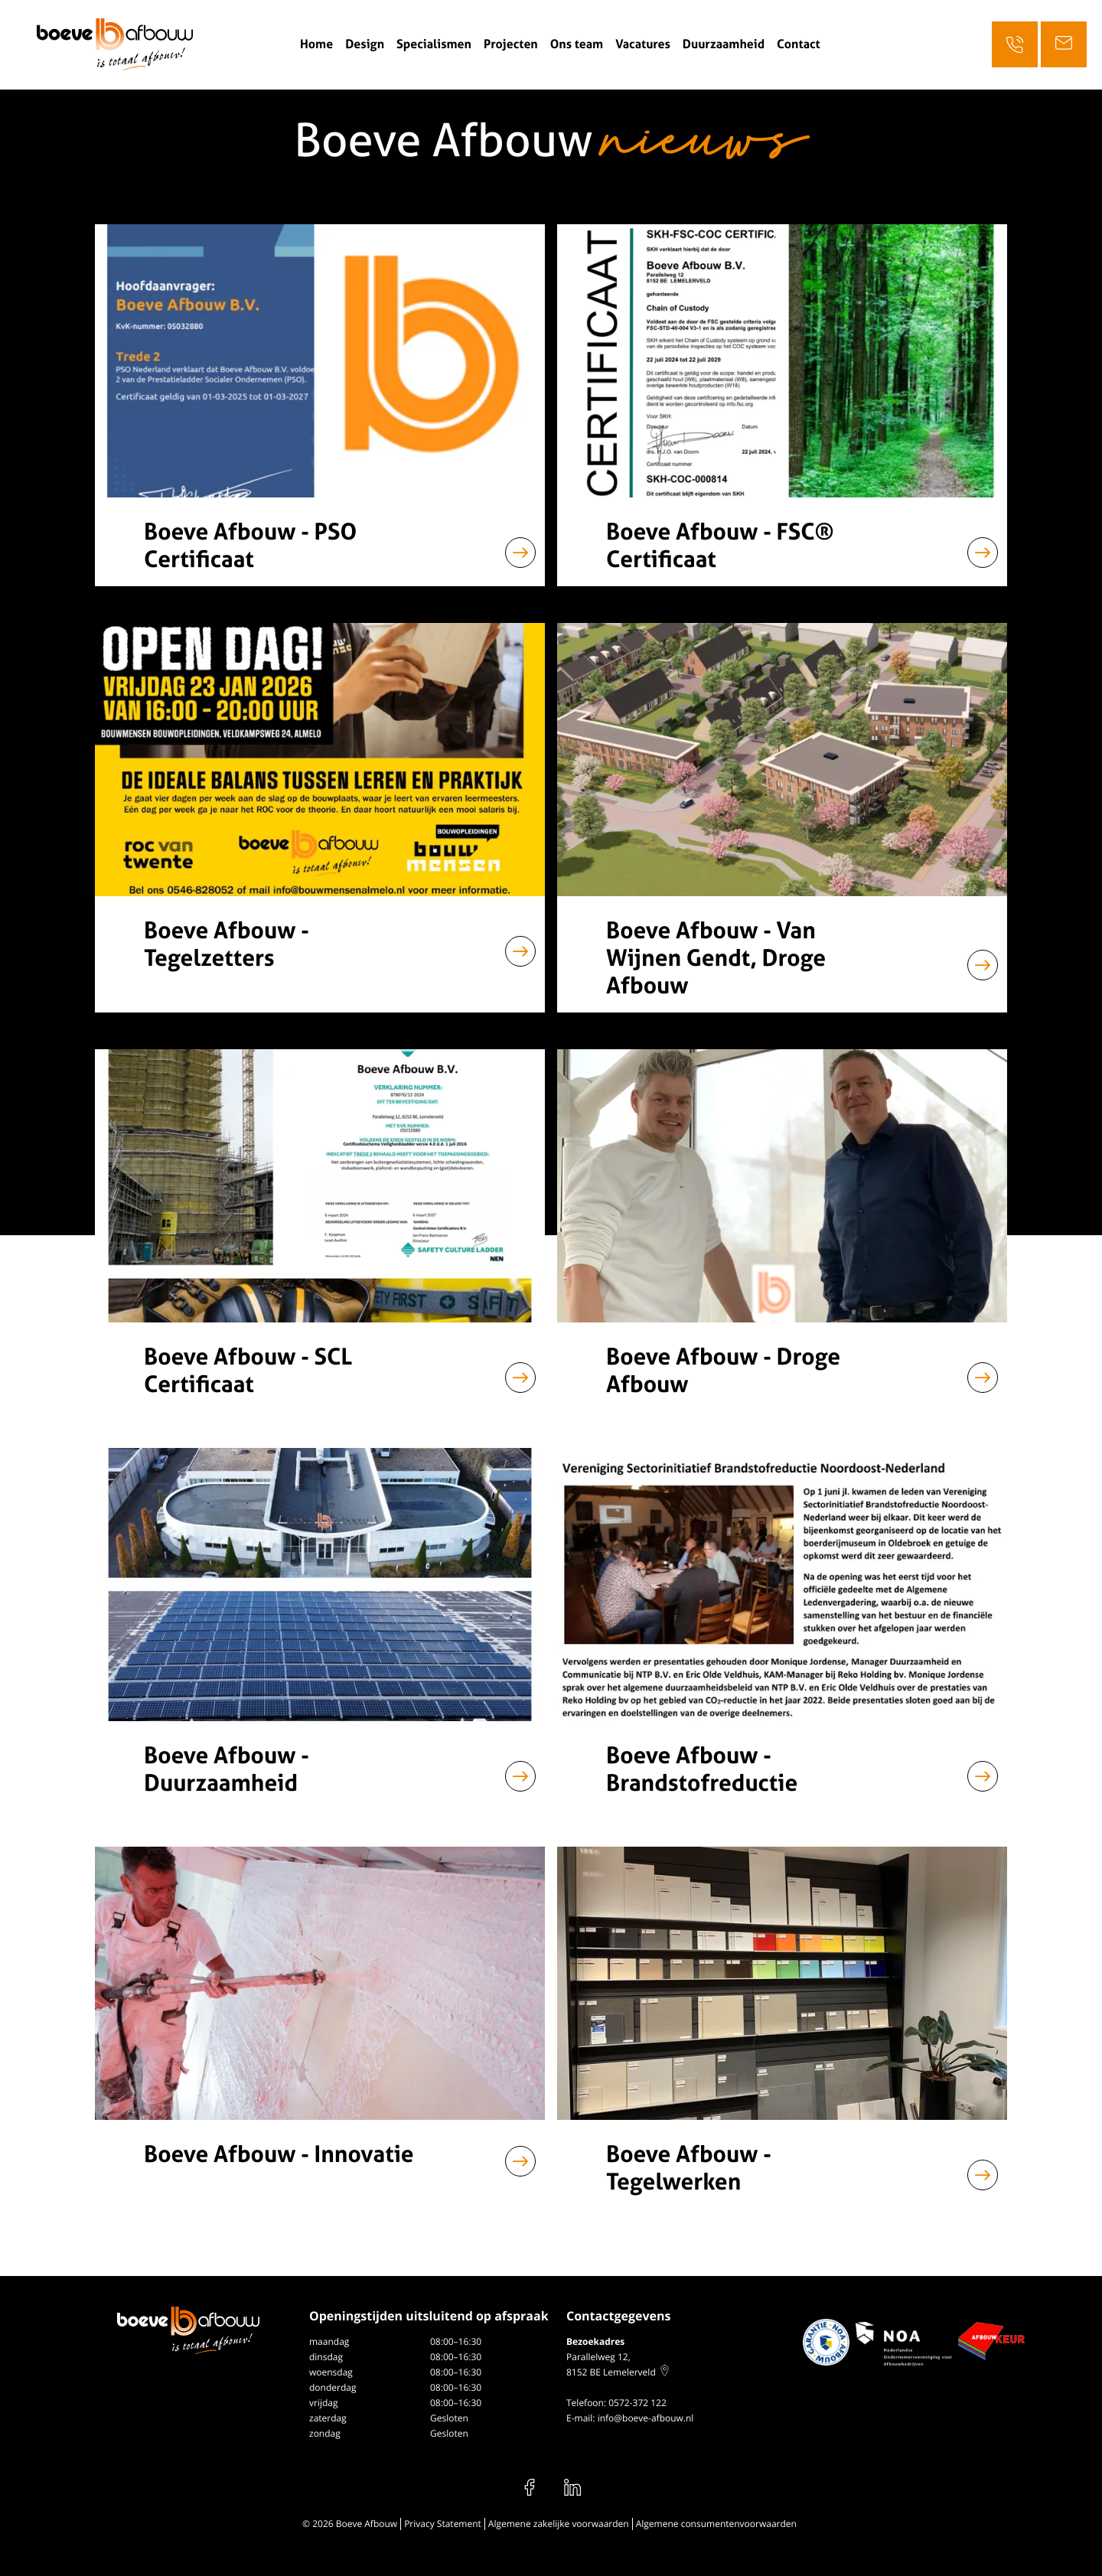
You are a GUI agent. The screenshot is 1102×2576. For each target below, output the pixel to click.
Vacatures (642, 44)
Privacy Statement (442, 2523)
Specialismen (433, 44)
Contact (798, 44)
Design (364, 44)
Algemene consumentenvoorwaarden (716, 2523)
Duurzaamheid (724, 44)
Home (316, 44)
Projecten (511, 44)
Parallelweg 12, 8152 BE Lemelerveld (618, 2364)
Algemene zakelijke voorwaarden (558, 2523)
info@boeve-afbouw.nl (646, 2417)
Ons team (576, 44)
